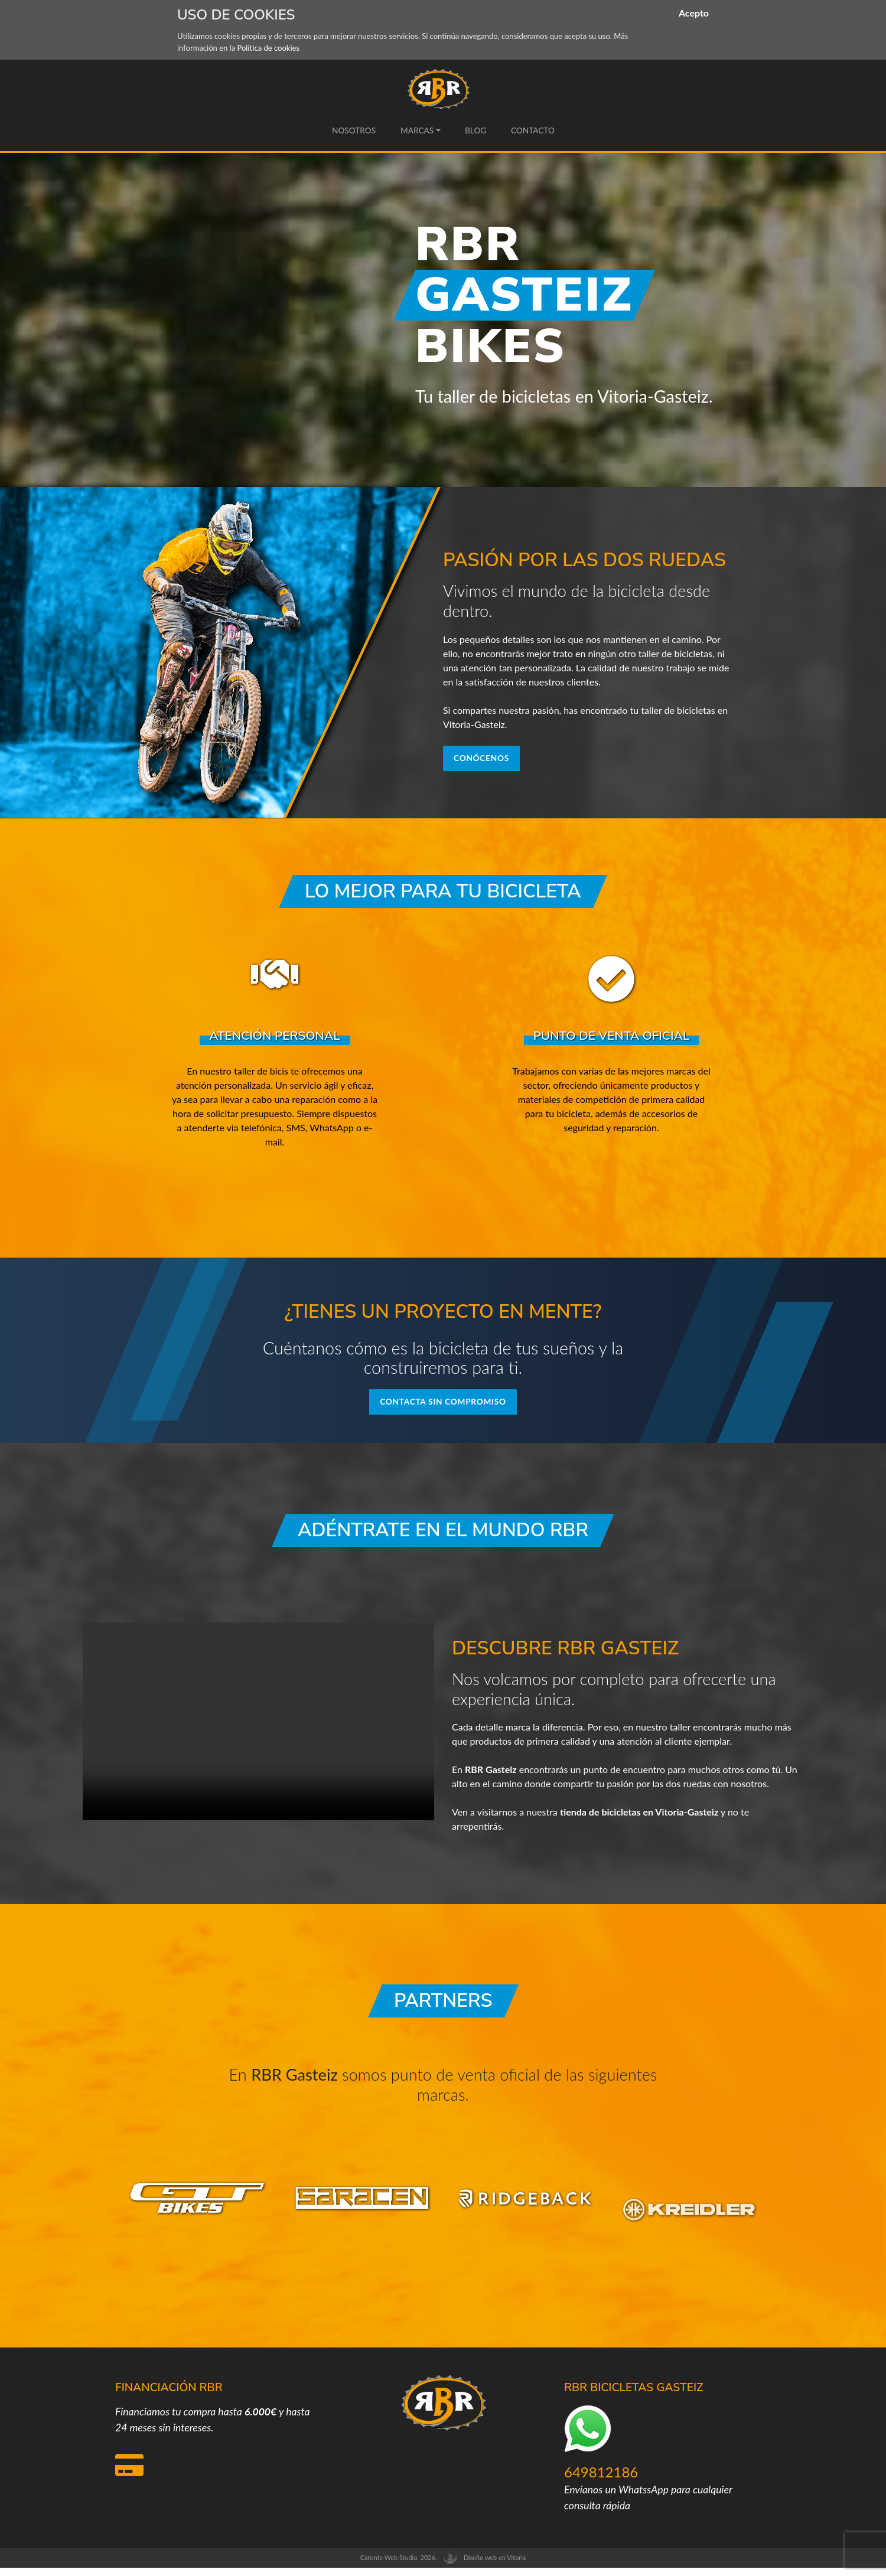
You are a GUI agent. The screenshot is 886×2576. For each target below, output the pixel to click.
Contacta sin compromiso (442, 1407)
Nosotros (354, 130)
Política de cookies (268, 48)
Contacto (532, 130)
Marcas (416, 130)
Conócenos (487, 760)
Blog (475, 130)
